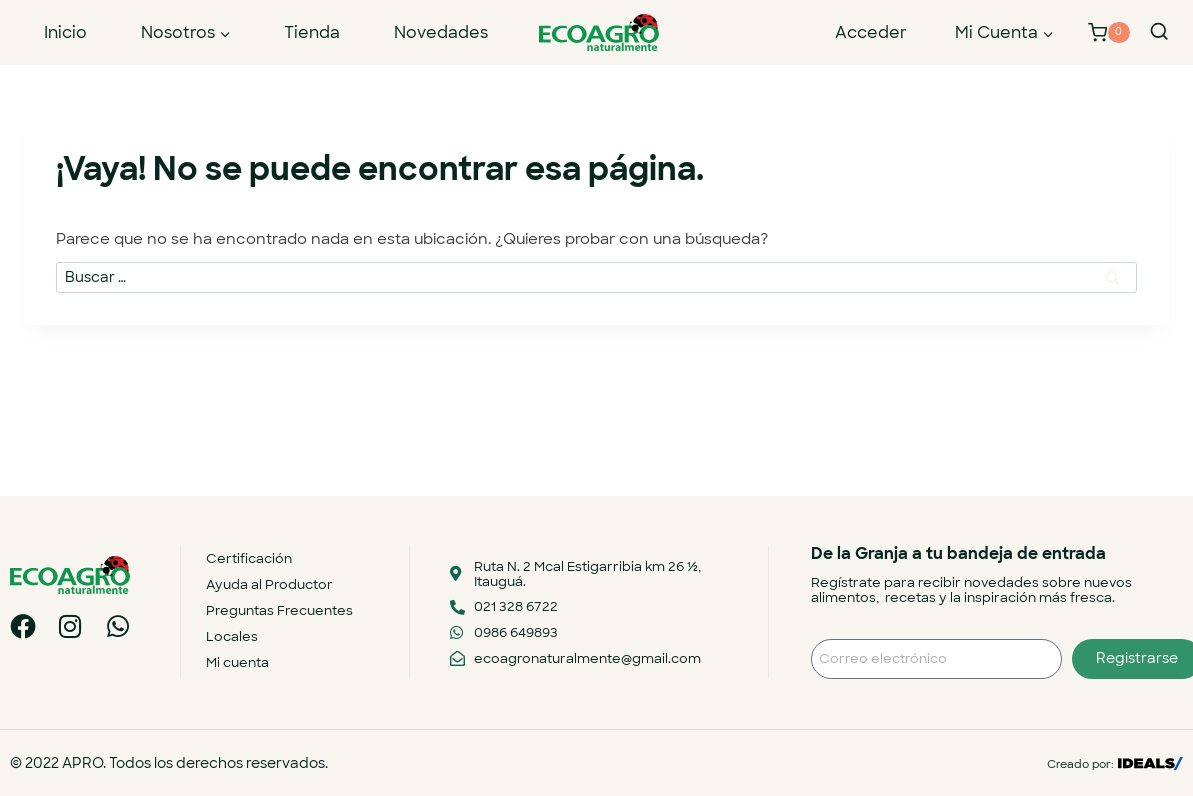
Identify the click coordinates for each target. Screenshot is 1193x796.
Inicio (65, 32)
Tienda (312, 32)
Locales (232, 636)
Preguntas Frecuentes (279, 610)
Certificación (249, 558)
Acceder (871, 32)
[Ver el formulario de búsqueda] (1159, 32)
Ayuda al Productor (269, 584)
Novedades (441, 32)
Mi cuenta (237, 662)
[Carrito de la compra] (1109, 33)
